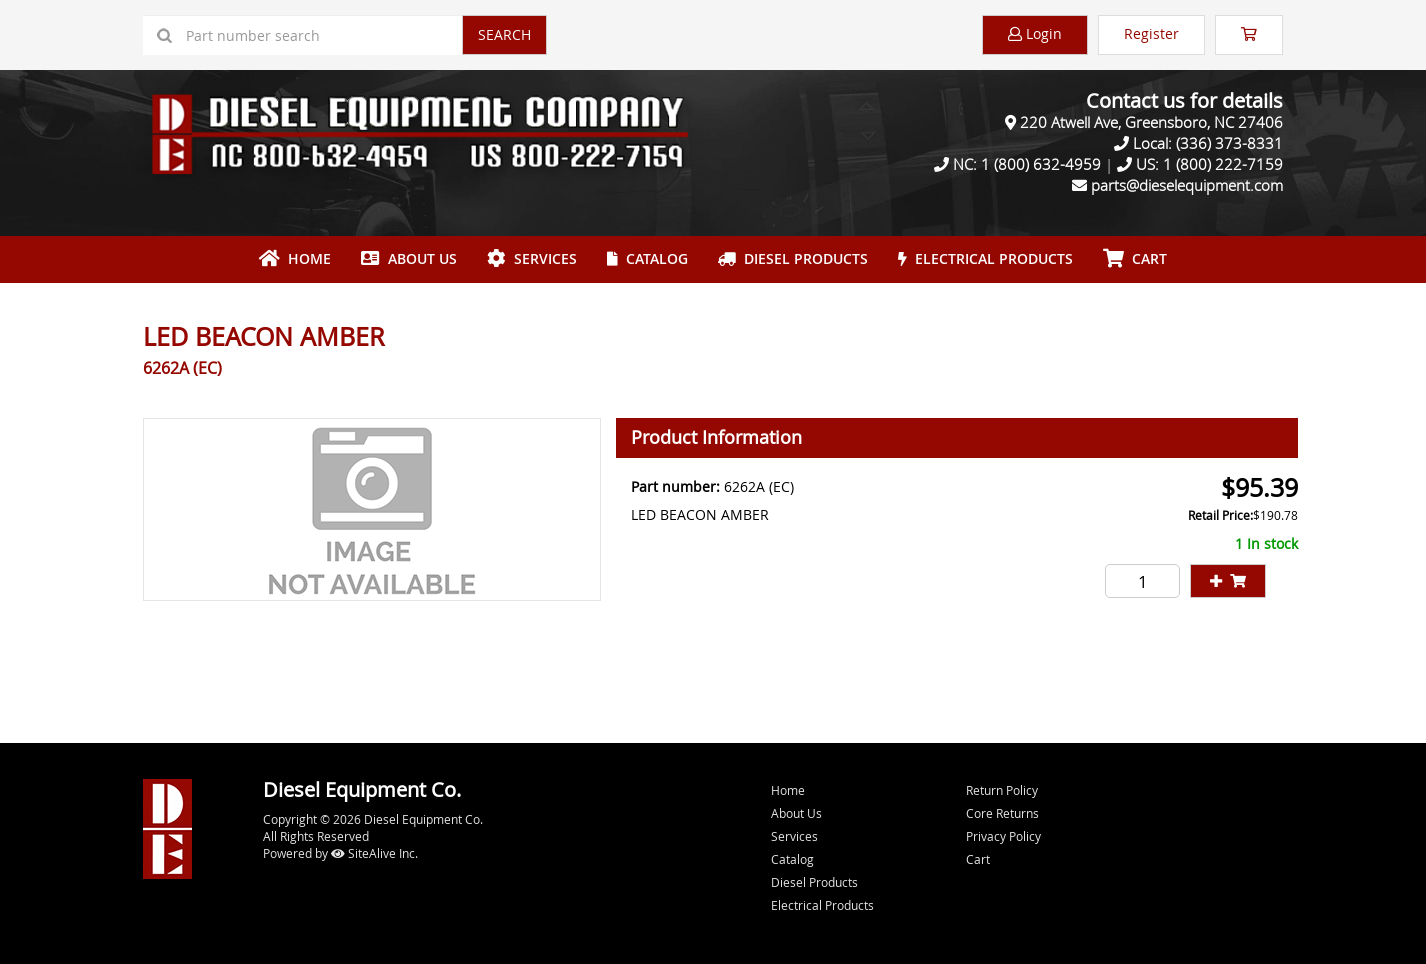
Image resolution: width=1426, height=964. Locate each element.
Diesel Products (793, 258)
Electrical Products (985, 258)
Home (295, 258)
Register (1151, 33)
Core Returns (1002, 813)
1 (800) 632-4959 (1041, 164)
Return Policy (1002, 790)
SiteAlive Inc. (374, 853)
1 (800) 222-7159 (1223, 164)
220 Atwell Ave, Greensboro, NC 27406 (1151, 122)
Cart (978, 859)
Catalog (647, 258)
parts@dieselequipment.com (1187, 185)
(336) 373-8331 (1229, 143)
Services (532, 258)
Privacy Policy (1003, 836)
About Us (409, 258)
